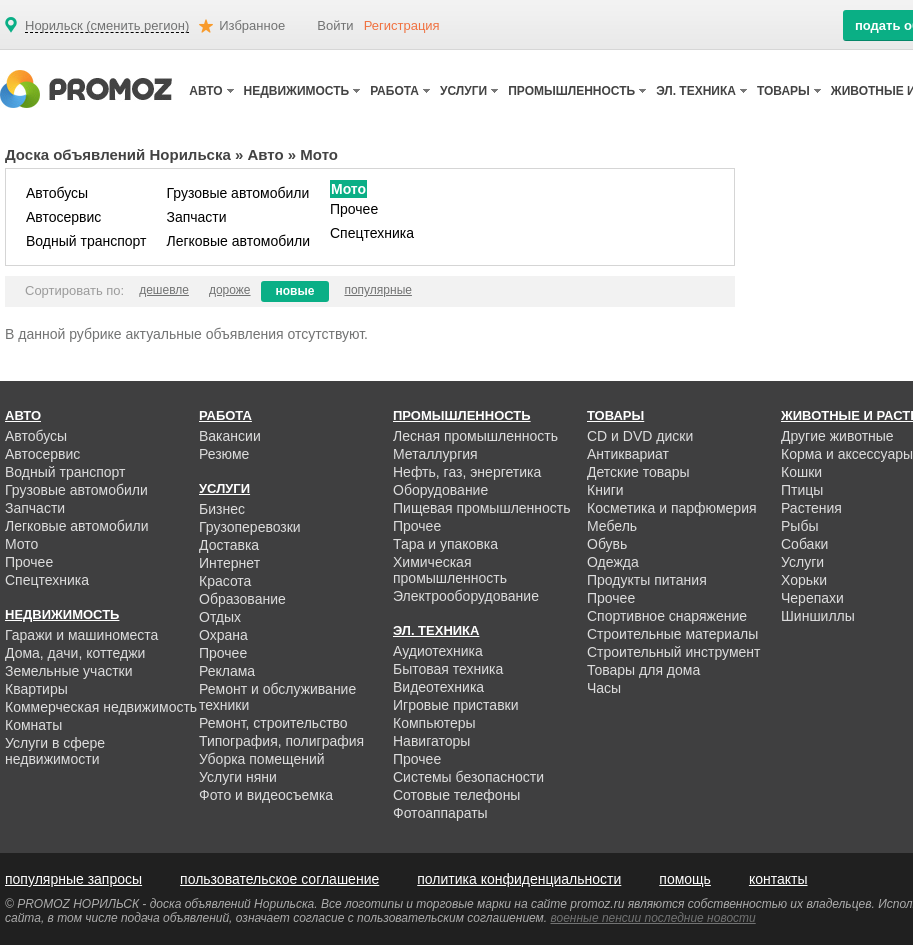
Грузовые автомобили (237, 193)
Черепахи (812, 598)
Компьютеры (434, 723)
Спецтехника (372, 233)
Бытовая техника (448, 669)
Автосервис (63, 217)
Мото (348, 189)
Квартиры (36, 689)
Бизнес (222, 509)
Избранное (252, 25)
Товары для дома (643, 670)
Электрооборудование (466, 596)
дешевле (164, 290)
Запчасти (196, 217)
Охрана (223, 635)
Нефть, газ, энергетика (467, 472)
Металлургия (435, 454)
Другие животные (837, 436)
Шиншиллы (818, 616)
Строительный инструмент (673, 652)
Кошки (801, 472)
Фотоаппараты (440, 813)
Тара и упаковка (445, 544)
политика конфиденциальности (519, 879)
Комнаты (33, 725)
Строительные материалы (672, 634)
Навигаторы (431, 741)
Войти (335, 25)
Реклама (227, 671)
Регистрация (402, 25)
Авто (266, 154)
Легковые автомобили (238, 241)
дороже (230, 290)
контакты (778, 879)
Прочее (354, 209)
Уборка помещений (262, 759)
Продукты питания (647, 580)
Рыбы (799, 526)
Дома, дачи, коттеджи (75, 653)
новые (295, 291)
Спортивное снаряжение (667, 616)
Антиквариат (628, 454)
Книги (605, 490)
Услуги (802, 562)
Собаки (804, 544)
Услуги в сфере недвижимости (55, 751)
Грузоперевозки (250, 527)
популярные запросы (73, 879)
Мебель (612, 526)
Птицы (802, 490)
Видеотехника (438, 687)
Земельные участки (69, 671)
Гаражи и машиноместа (81, 635)
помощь (685, 879)
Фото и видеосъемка (266, 795)
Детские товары (638, 472)
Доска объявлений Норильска (118, 154)
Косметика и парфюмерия (672, 508)
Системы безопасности (468, 777)
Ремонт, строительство (273, 723)
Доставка (229, 545)
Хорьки (804, 580)
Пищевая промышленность (482, 508)
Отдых (220, 617)
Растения (811, 508)
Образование (242, 599)
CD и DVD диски (640, 436)
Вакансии (230, 436)
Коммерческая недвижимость (101, 707)
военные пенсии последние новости (653, 918)
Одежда (613, 562)
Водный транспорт (86, 241)
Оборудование (440, 490)
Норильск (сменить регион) (107, 26)
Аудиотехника (438, 651)
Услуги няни (238, 777)
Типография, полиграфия (281, 741)
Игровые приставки (456, 705)
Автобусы (57, 193)
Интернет (229, 563)
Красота (225, 581)
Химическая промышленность (450, 570)
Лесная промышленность (475, 436)
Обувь (607, 544)
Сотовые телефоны (456, 795)
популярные (378, 290)
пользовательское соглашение (279, 879)
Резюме (224, 454)
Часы (604, 688)
